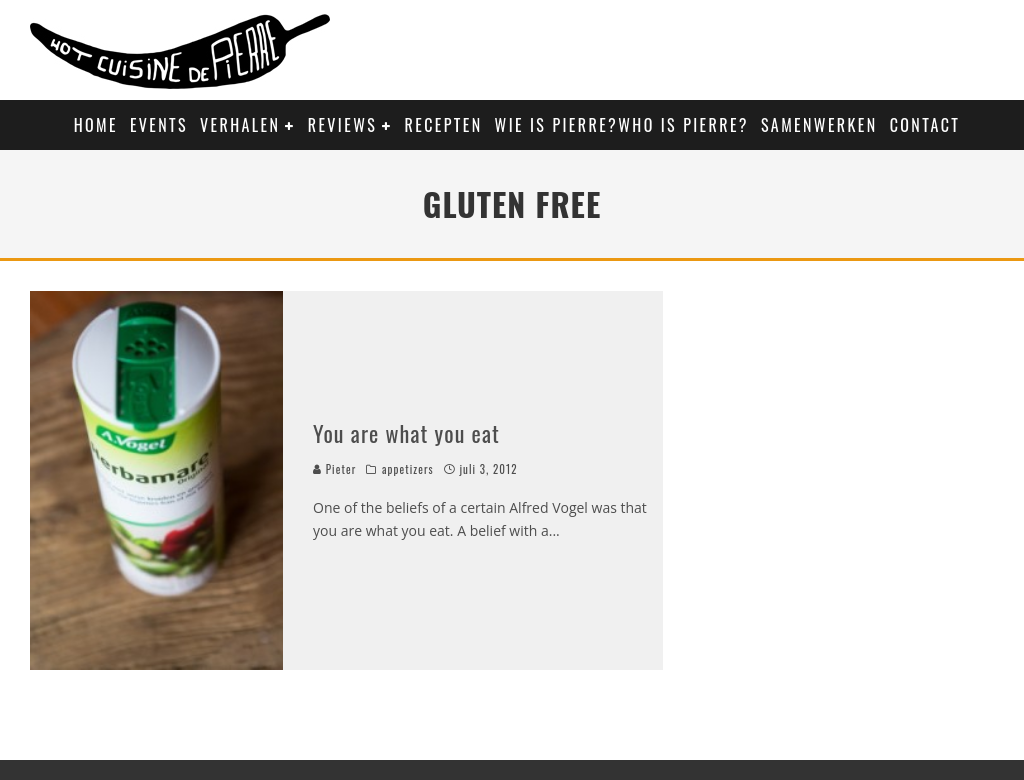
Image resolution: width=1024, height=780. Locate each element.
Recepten (444, 125)
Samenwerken (819, 125)
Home (96, 125)
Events (159, 125)
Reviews (342, 125)
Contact (925, 125)
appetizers (408, 469)
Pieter (334, 469)
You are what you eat (406, 433)
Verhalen (240, 125)
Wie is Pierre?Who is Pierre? (622, 125)
